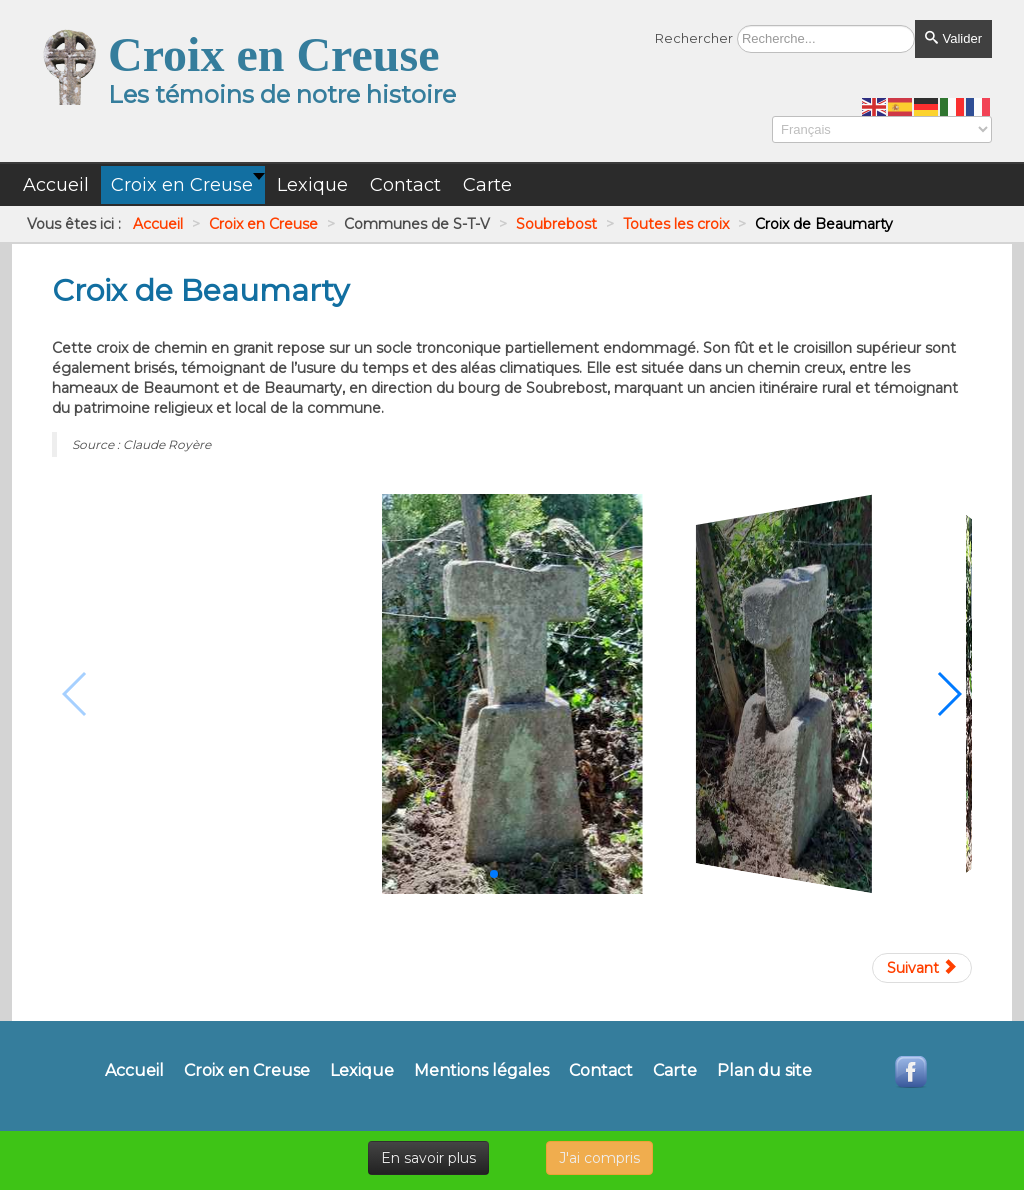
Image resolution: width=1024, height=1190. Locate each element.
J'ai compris (599, 1158)
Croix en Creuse (247, 1071)
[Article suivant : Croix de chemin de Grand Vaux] (922, 968)
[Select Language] (882, 129)
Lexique (362, 1071)
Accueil (134, 1071)
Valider (953, 38)
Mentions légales (481, 1071)
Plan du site (764, 1071)
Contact (601, 1071)
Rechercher (694, 38)
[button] (494, 874)
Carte (675, 1071)
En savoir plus (428, 1158)
